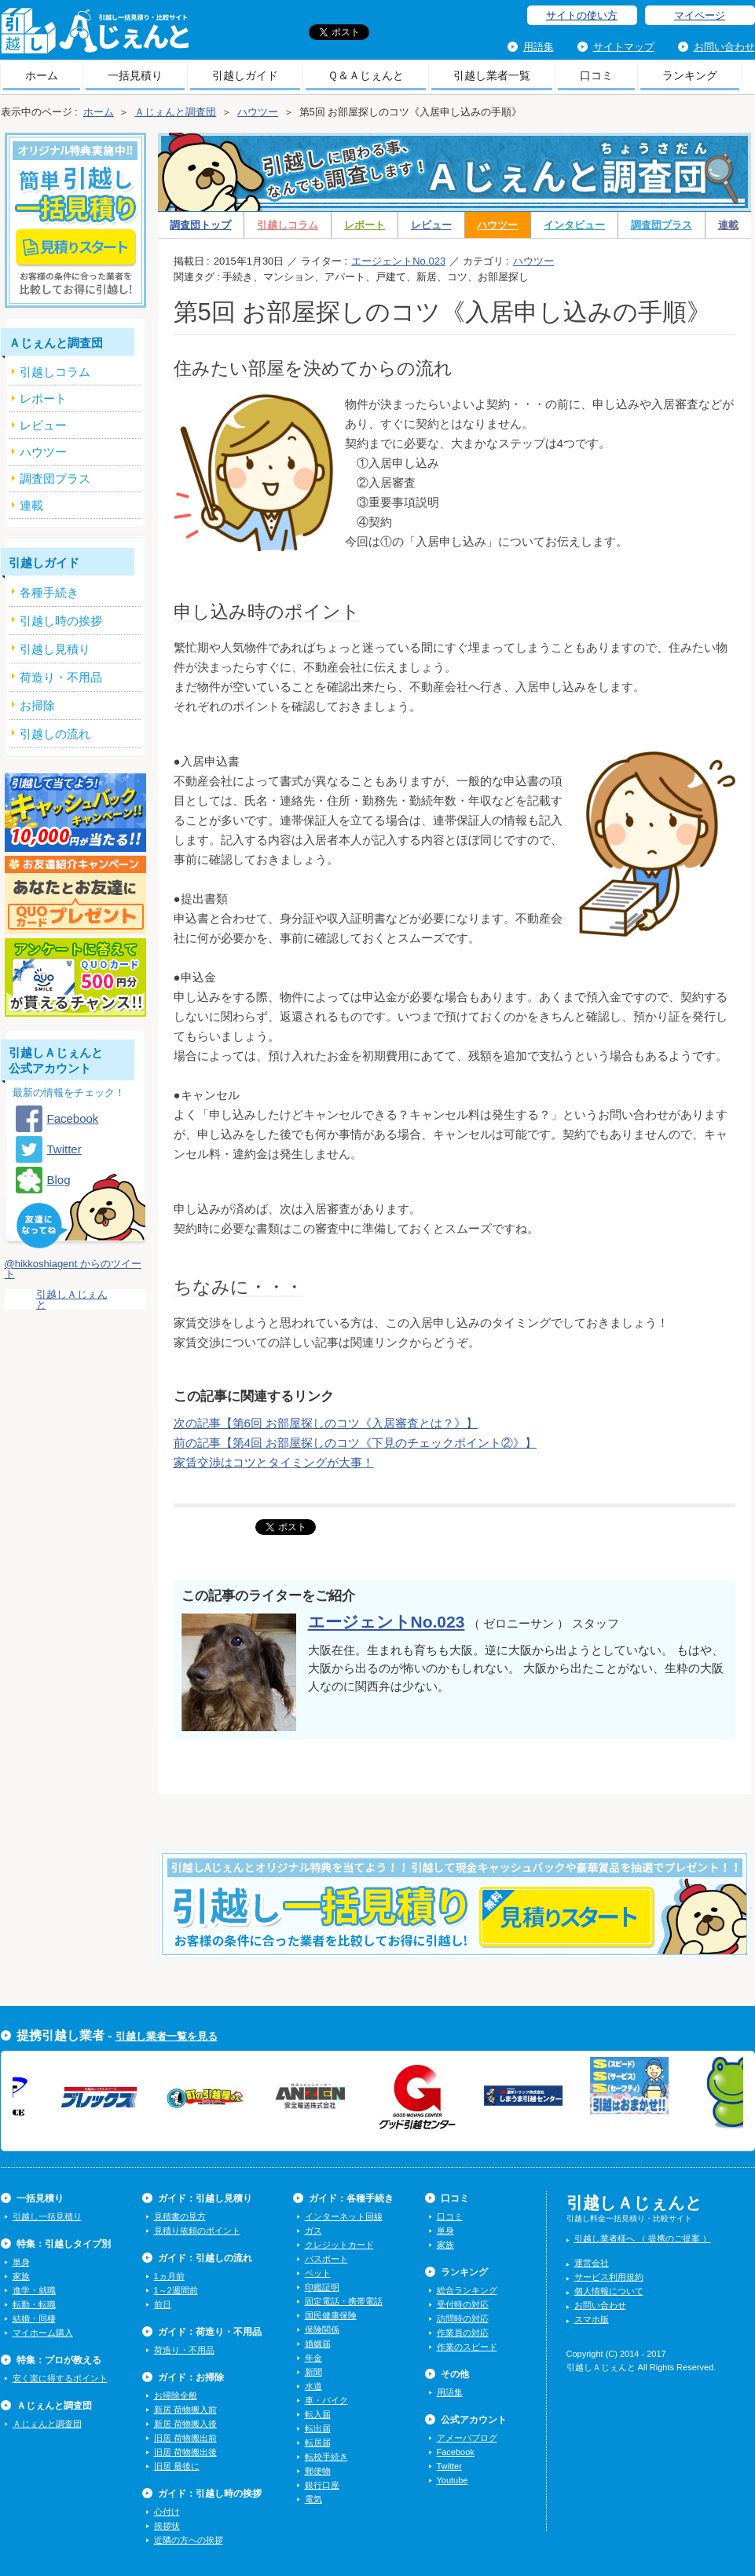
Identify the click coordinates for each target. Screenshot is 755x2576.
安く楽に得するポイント (60, 2378)
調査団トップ (200, 225)
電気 (313, 2499)
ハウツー (497, 225)
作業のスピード (467, 2346)
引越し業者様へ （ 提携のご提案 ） (642, 2238)
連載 (728, 225)
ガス (313, 2230)
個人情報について (608, 2291)
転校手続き (326, 2456)
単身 (21, 2262)
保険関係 (322, 2329)
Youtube (452, 2480)
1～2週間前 (176, 2290)
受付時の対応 (463, 2304)
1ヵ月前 (169, 2276)
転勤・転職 (34, 2304)
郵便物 (318, 2471)
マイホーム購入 (43, 2332)
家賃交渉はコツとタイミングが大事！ (274, 1462)
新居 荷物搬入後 (185, 2423)
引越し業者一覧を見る (166, 2036)
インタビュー (574, 225)
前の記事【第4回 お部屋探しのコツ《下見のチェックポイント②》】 (355, 1442)
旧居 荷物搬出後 (185, 2452)
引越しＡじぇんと (95, 35)
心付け (167, 2511)
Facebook (73, 1118)
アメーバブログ (467, 2438)
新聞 (313, 2372)
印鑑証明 (322, 2287)
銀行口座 (322, 2485)
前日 (162, 2304)
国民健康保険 (331, 2315)
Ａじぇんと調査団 (47, 2423)
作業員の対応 (463, 2332)
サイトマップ (623, 47)
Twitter (64, 1149)
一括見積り (135, 75)
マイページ (699, 15)
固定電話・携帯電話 (344, 2301)
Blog (59, 1179)
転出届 (318, 2428)
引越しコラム (287, 225)
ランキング (689, 75)
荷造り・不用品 (184, 2350)
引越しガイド (245, 75)
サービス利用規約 (608, 2277)
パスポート (326, 2259)
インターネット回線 (344, 2216)
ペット (318, 2273)
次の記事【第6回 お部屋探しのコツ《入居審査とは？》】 (326, 1423)
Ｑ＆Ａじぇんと (366, 75)
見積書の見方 (180, 2216)
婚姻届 (318, 2343)
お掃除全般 (175, 2395)
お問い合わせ (724, 47)
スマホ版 (591, 2319)
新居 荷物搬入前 (185, 2409)
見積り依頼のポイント (197, 2230)
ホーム (41, 75)
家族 (21, 2276)
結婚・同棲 (34, 2318)
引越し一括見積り (47, 2216)
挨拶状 (167, 2525)
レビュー (431, 225)
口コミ (596, 75)
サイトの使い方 (582, 15)
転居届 (318, 2442)
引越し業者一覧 (491, 75)
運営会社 (591, 2262)
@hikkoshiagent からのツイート (73, 1269)
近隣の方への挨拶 (188, 2540)
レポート (364, 225)
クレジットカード (339, 2244)
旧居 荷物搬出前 (185, 2438)
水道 (313, 2386)
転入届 (318, 2414)
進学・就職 (34, 2290)
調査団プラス (661, 225)
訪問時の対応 (463, 2318)
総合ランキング (467, 2290)
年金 (313, 2357)
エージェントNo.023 (398, 261)
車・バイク (326, 2400)
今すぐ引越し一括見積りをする (454, 1928)
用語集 (538, 47)
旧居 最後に (177, 2466)
